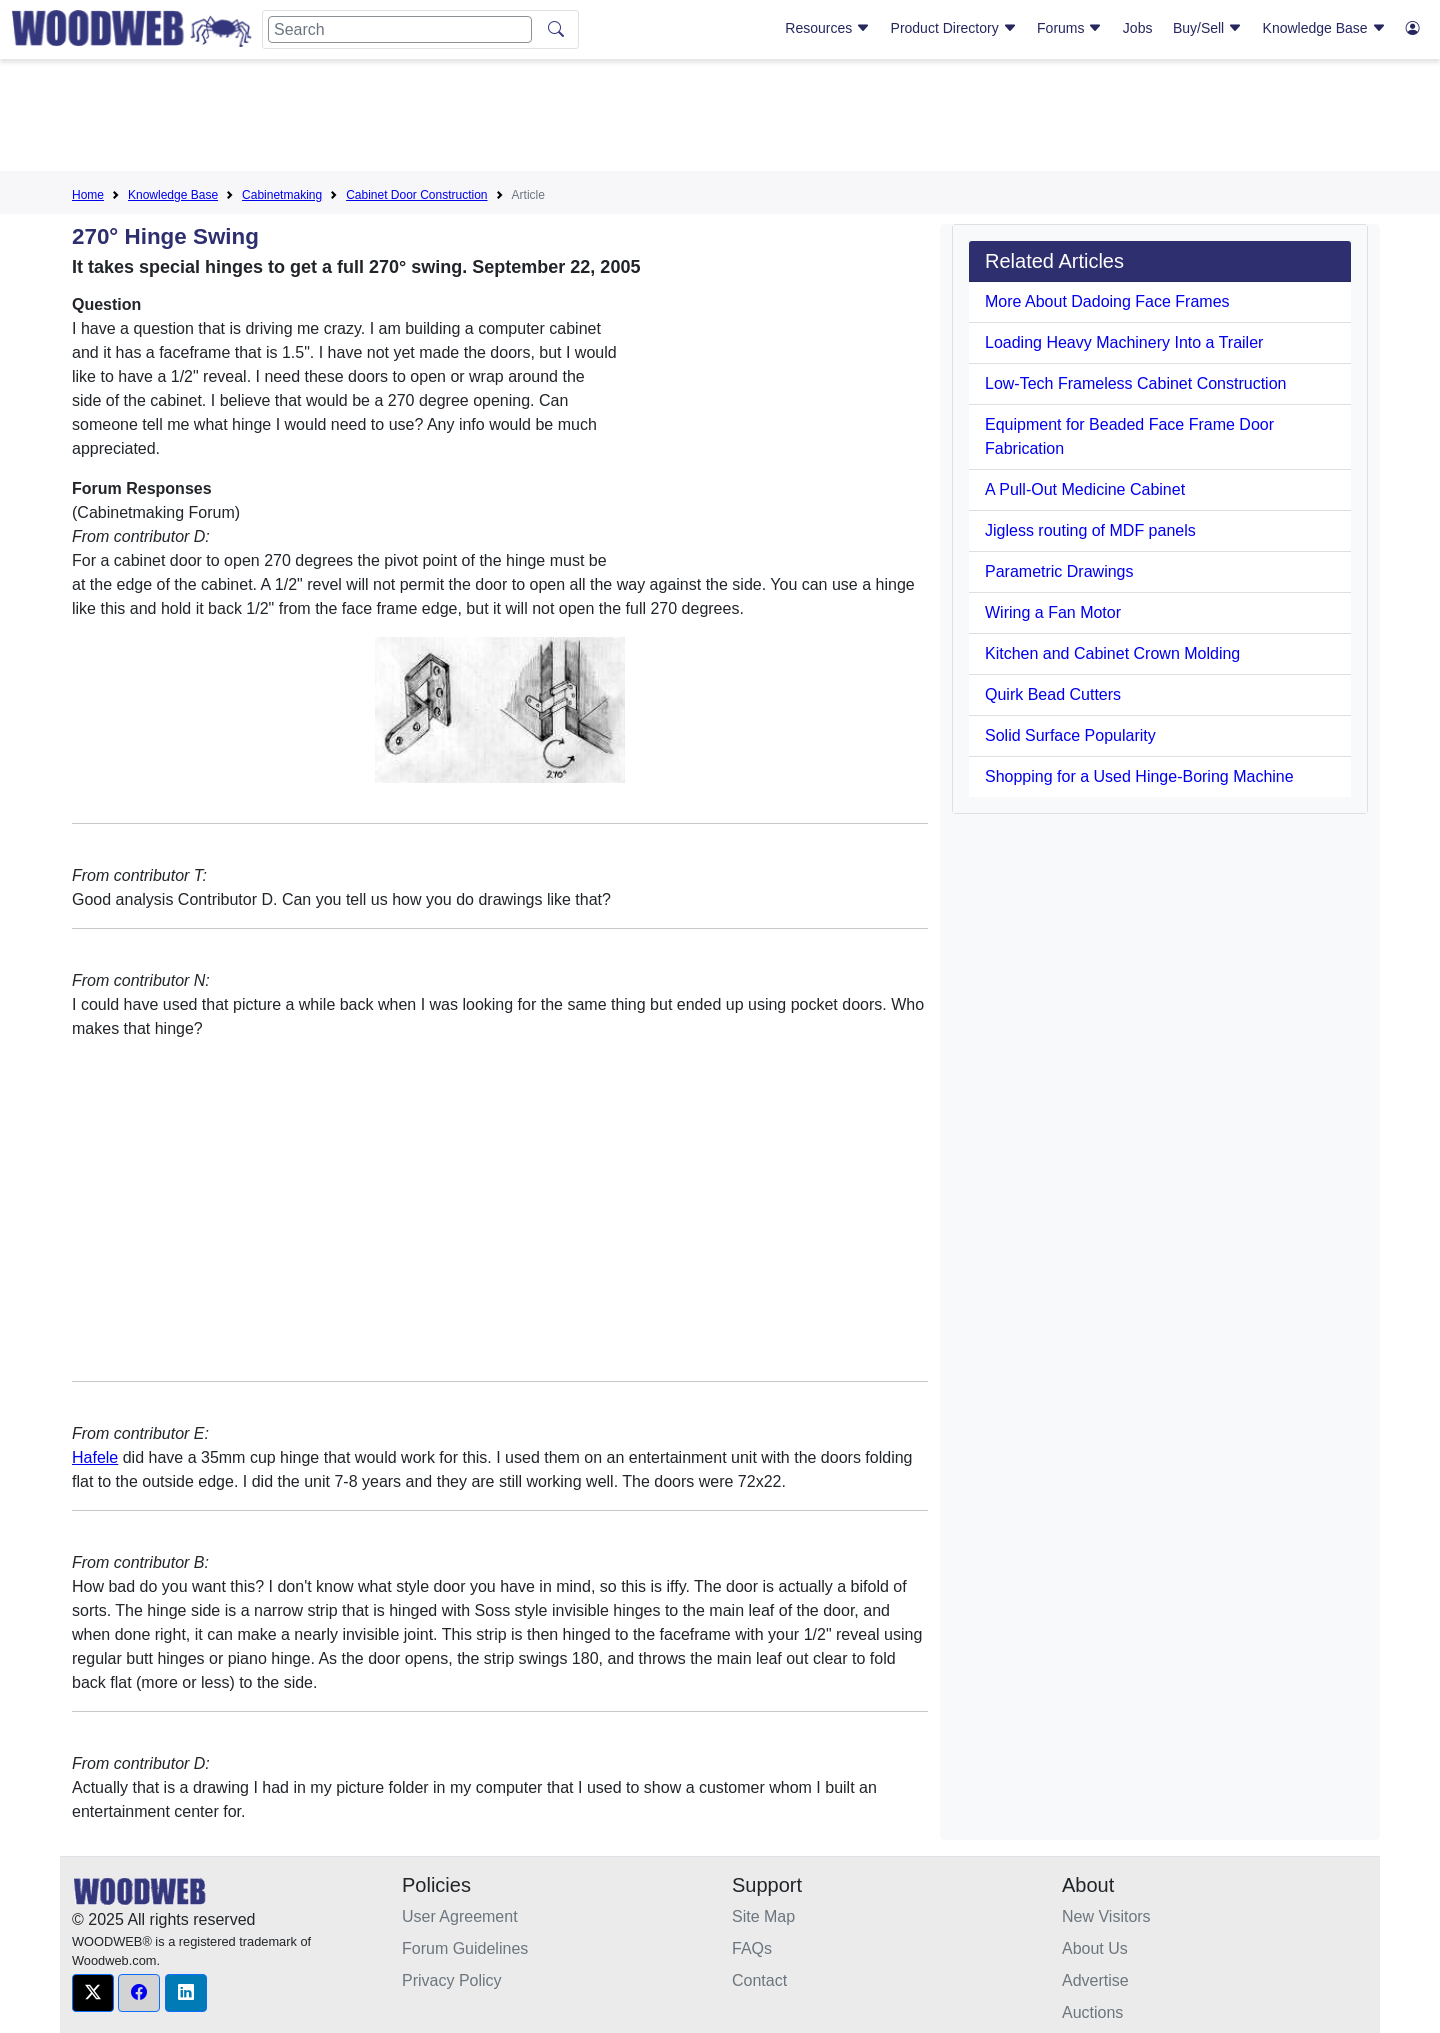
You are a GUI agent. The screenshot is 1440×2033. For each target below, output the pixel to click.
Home (88, 195)
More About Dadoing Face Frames (1107, 301)
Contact (759, 1980)
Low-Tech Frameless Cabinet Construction (1135, 383)
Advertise (1095, 1980)
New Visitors (1106, 1916)
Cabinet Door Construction (416, 195)
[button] (93, 1993)
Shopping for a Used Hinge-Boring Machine (1139, 776)
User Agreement (460, 1916)
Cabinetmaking (282, 195)
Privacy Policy (452, 1980)
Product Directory (954, 28)
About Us (1095, 1948)
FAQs (752, 1948)
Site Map (763, 1916)
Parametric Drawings (1059, 571)
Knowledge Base (1324, 28)
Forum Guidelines (465, 1948)
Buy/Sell (1207, 28)
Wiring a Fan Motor (1053, 612)
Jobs (1138, 28)
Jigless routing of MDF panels (1090, 530)
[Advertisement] (720, 119)
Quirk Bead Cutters (1053, 694)
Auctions (1092, 2012)
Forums (1069, 28)
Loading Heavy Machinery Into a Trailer (1124, 342)
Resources (827, 28)
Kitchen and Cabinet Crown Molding (1112, 653)
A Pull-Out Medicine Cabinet (1085, 489)
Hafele (95, 1457)
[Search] (400, 29)
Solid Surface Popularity (1070, 735)
